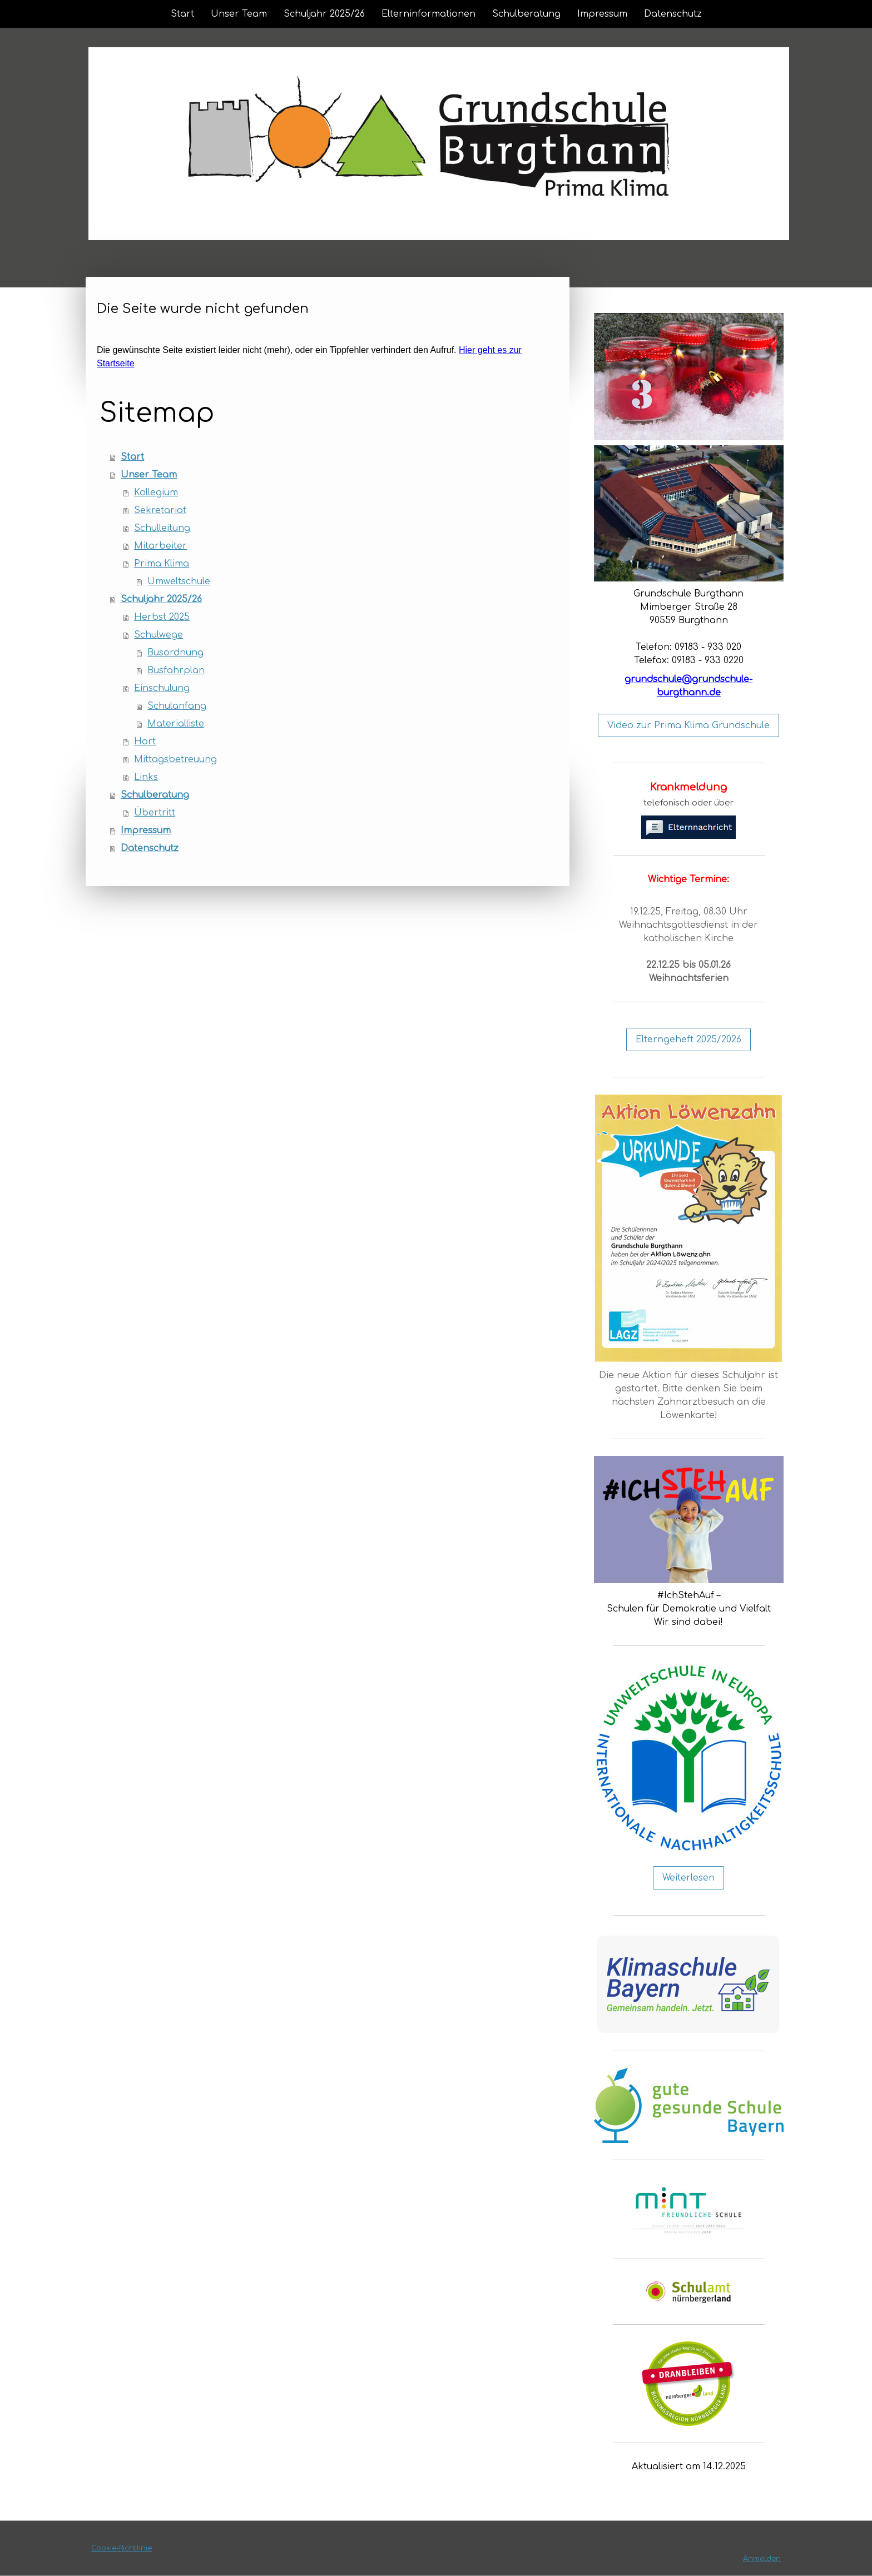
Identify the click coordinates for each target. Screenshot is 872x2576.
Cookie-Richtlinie (121, 2548)
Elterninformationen (428, 14)
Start (182, 14)
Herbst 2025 (162, 617)
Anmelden (762, 2559)
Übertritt (154, 813)
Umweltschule (178, 581)
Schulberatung (526, 14)
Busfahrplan (176, 670)
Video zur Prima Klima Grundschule (688, 725)
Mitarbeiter (160, 546)
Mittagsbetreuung (175, 759)
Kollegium (156, 493)
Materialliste (175, 724)
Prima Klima (161, 564)
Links (146, 777)
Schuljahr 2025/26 (324, 14)
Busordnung (175, 653)
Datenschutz (673, 14)
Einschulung (162, 688)
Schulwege (158, 635)
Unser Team (239, 14)
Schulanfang (176, 706)
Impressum (602, 14)
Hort (145, 742)
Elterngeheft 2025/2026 (688, 1040)
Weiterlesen (688, 1878)
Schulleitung (162, 528)
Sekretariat (160, 510)
